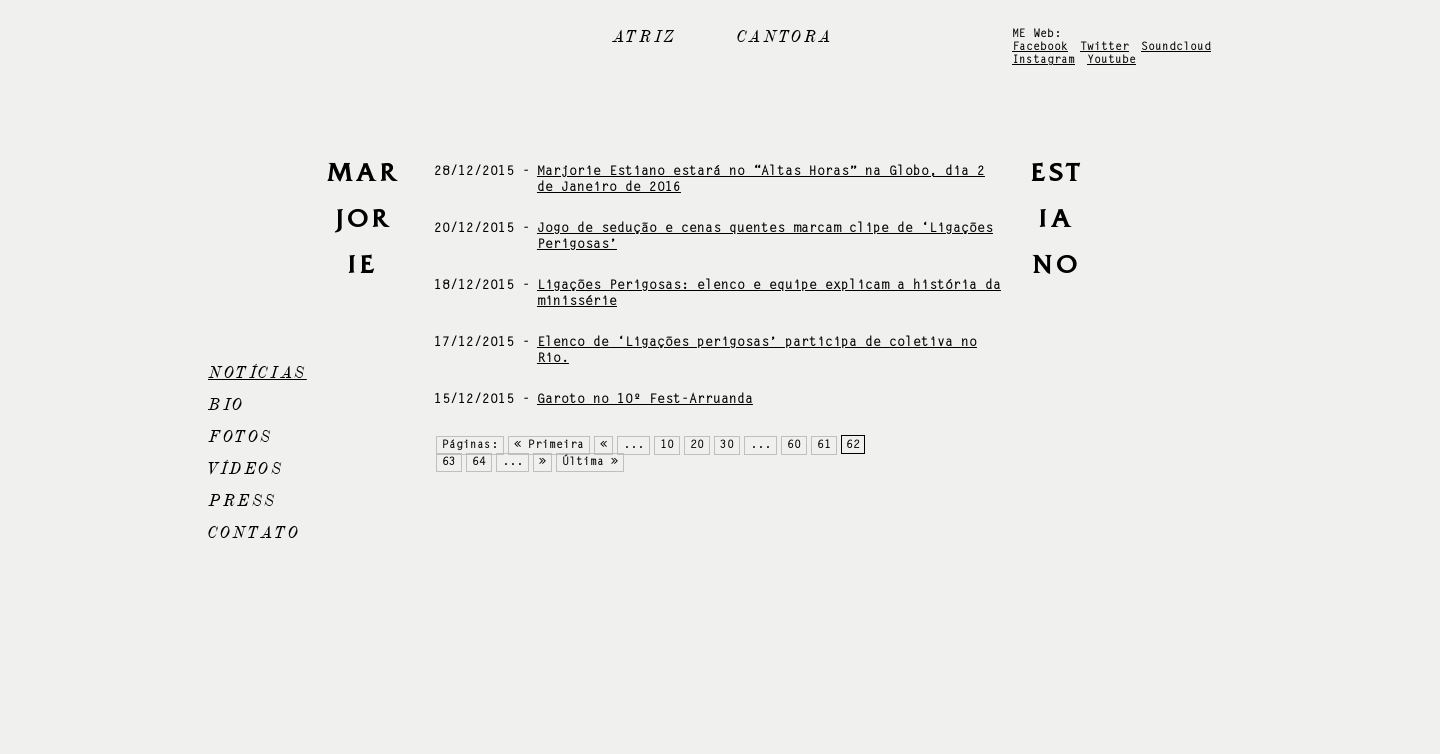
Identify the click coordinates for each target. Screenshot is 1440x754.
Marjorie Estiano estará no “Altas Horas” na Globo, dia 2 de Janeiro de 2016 (761, 179)
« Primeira (549, 445)
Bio (226, 405)
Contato (254, 533)
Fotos (240, 437)
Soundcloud (1176, 47)
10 (667, 445)
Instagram (1043, 60)
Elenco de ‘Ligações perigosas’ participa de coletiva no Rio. (757, 350)
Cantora (785, 37)
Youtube (1111, 60)
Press (242, 501)
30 (727, 445)
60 (794, 445)
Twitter (1104, 47)
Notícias (257, 373)
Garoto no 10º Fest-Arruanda (645, 399)
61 (824, 445)
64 (479, 462)
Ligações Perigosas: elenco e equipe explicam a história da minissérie (769, 293)
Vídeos (246, 469)
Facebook (1040, 47)
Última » (590, 462)
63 (449, 462)
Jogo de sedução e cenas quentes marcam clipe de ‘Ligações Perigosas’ (765, 236)
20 (697, 445)
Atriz (644, 37)
